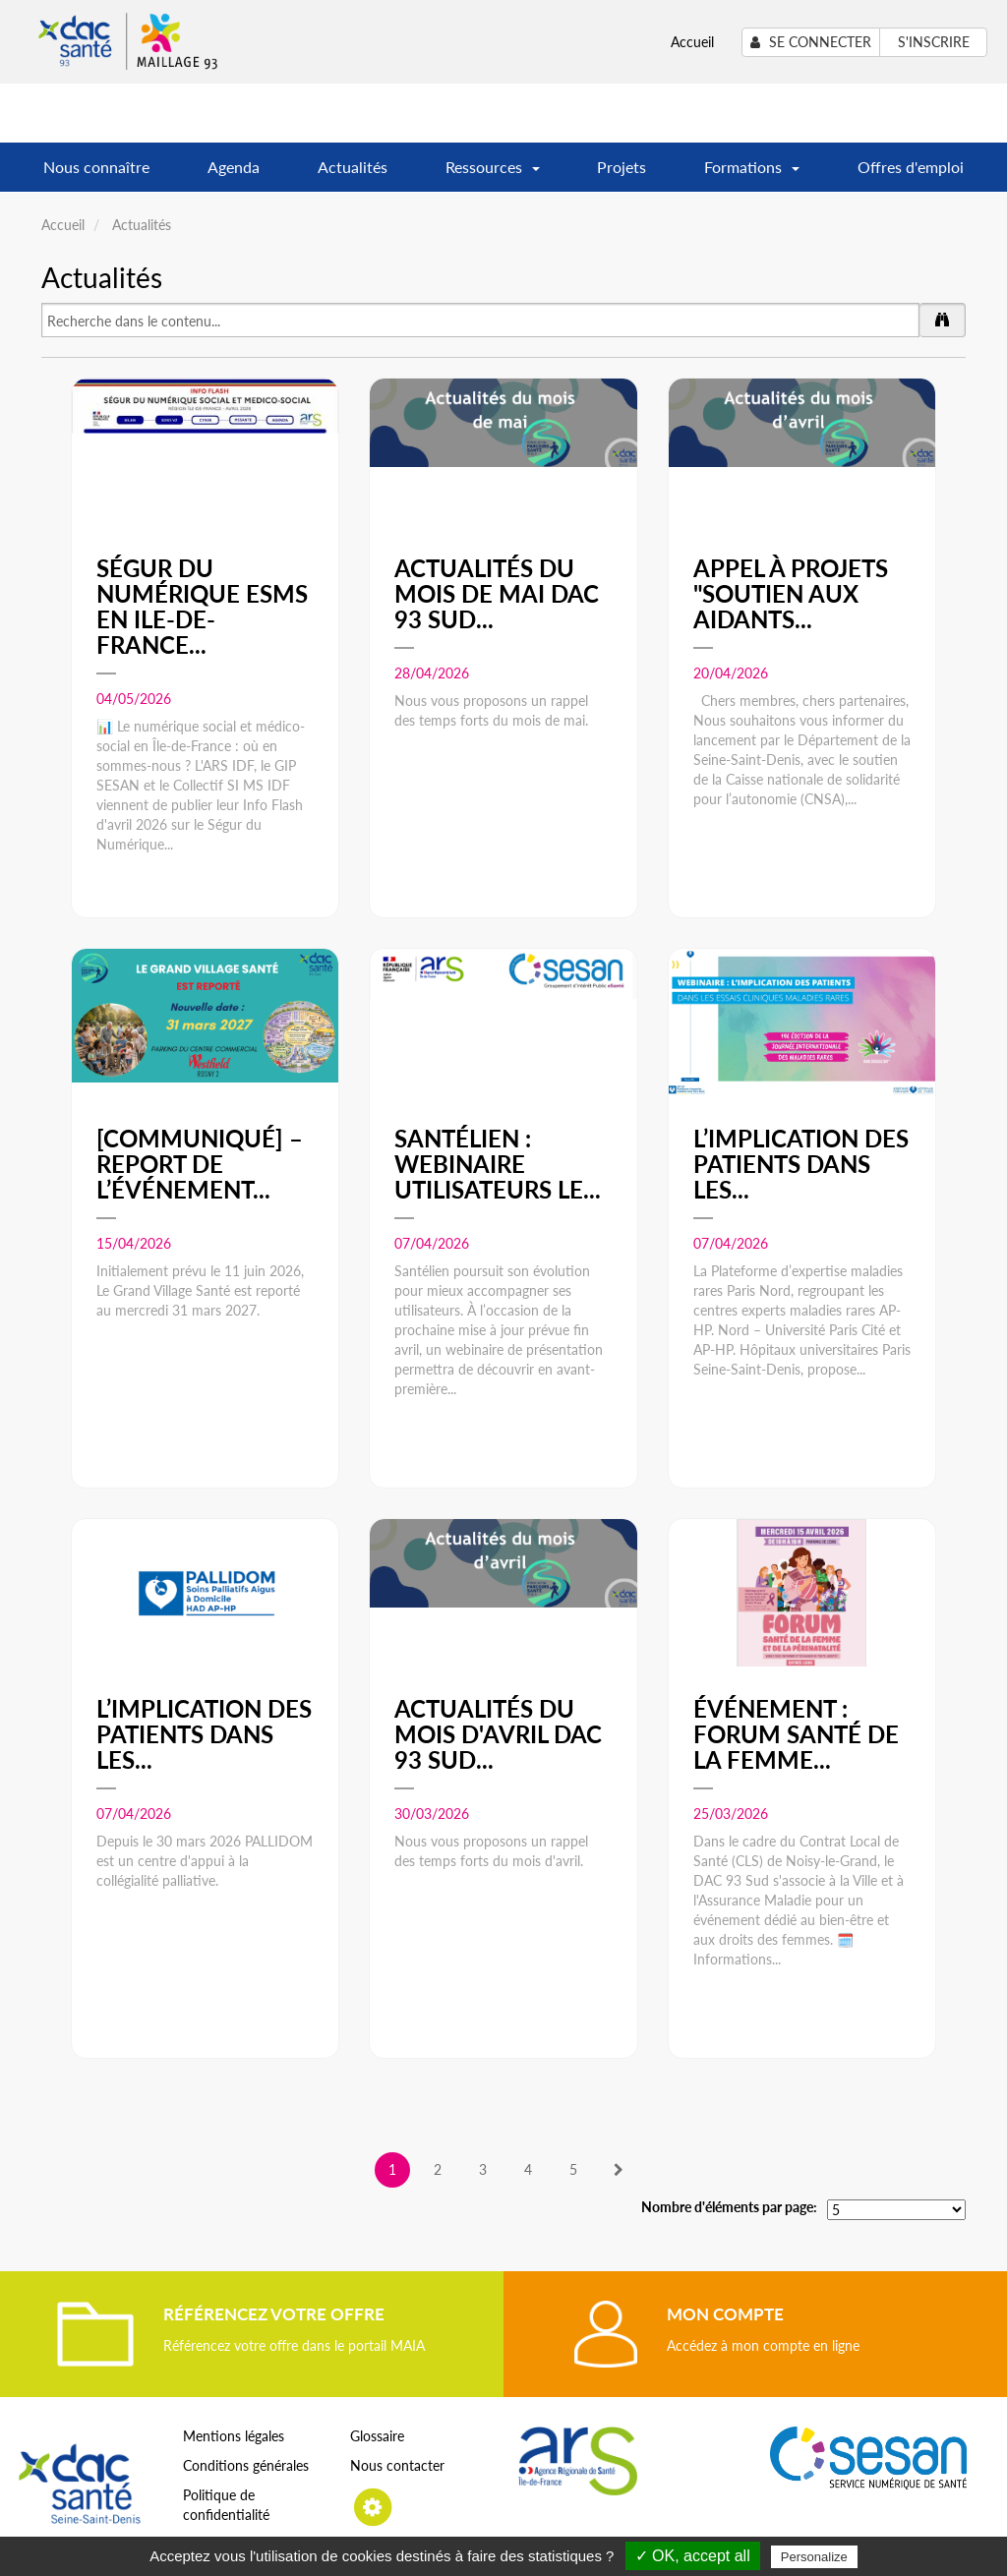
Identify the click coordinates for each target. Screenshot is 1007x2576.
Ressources (492, 173)
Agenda (233, 166)
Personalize (814, 2556)
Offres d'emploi (911, 166)
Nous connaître (96, 166)
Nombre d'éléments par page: (729, 2206)
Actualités (352, 166)
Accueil (692, 41)
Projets (621, 166)
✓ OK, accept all (692, 2555)
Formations (752, 173)
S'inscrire (934, 41)
